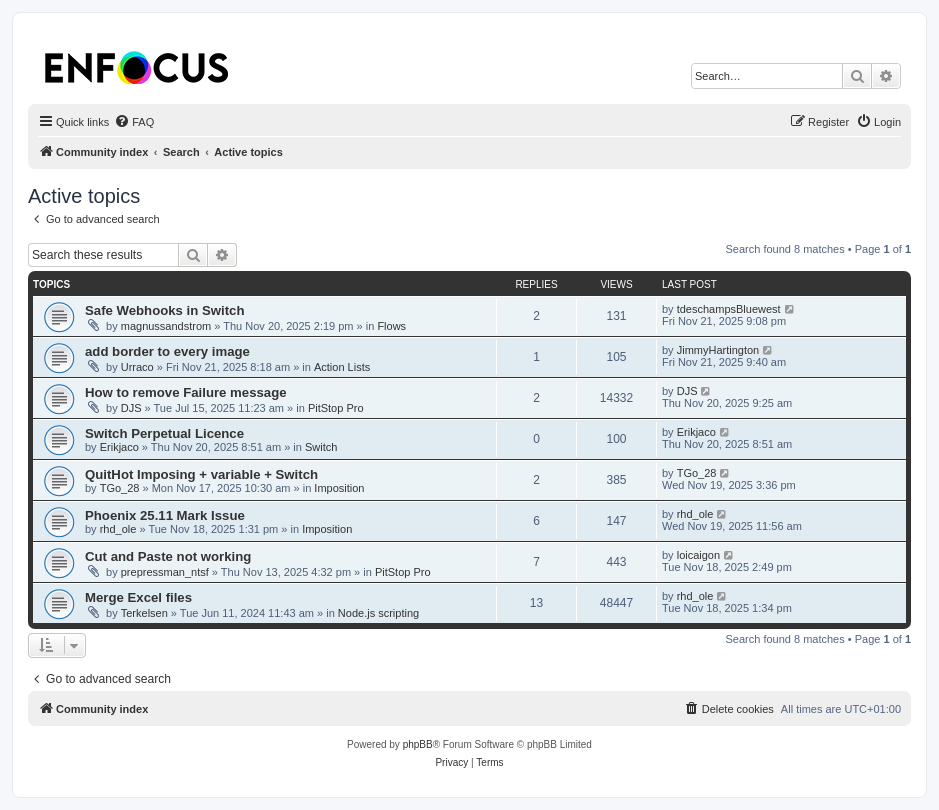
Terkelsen (144, 613)
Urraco (137, 367)
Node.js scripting (378, 613)
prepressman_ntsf (165, 572)
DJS (131, 408)
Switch (321, 447)
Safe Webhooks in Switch (165, 310)
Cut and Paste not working (168, 556)
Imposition (339, 488)
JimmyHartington (718, 350)
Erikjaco (119, 447)
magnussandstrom (166, 326)
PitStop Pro (336, 408)
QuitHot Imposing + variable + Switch (201, 474)
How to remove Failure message (186, 392)
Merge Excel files (138, 597)
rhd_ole (118, 529)
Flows (391, 326)
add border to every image (167, 351)
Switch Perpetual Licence (164, 433)
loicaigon (698, 555)
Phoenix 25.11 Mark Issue (165, 515)
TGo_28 (120, 488)
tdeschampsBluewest (729, 309)
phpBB (418, 744)
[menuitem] (134, 122)
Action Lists (342, 367)
